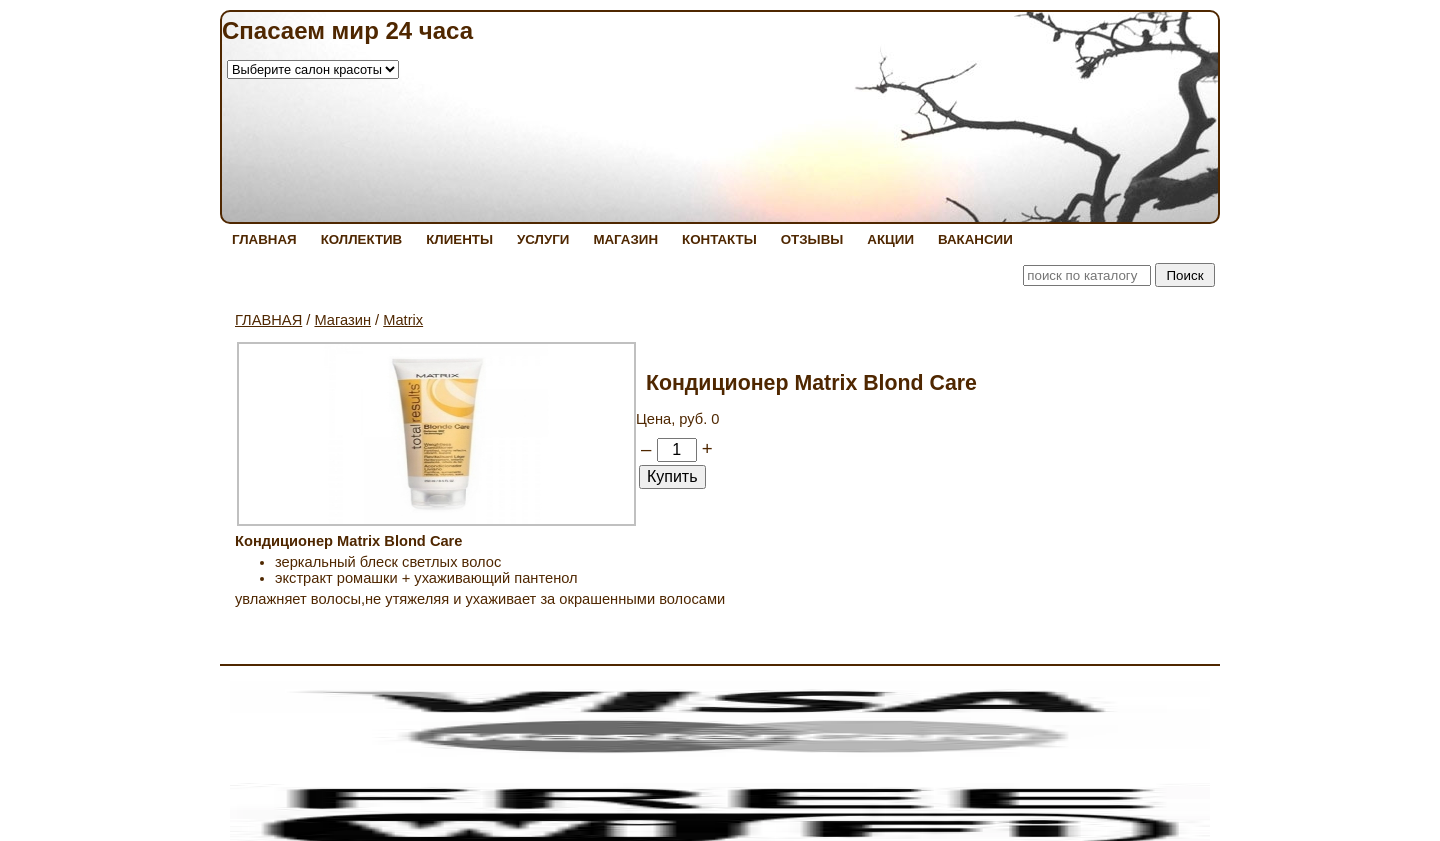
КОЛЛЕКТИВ (362, 239)
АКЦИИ (890, 239)
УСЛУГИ (543, 239)
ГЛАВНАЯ (264, 239)
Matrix (403, 320)
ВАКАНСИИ (975, 239)
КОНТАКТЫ (719, 239)
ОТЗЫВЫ (812, 239)
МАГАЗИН (625, 239)
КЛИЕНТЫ (459, 239)
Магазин (342, 320)
